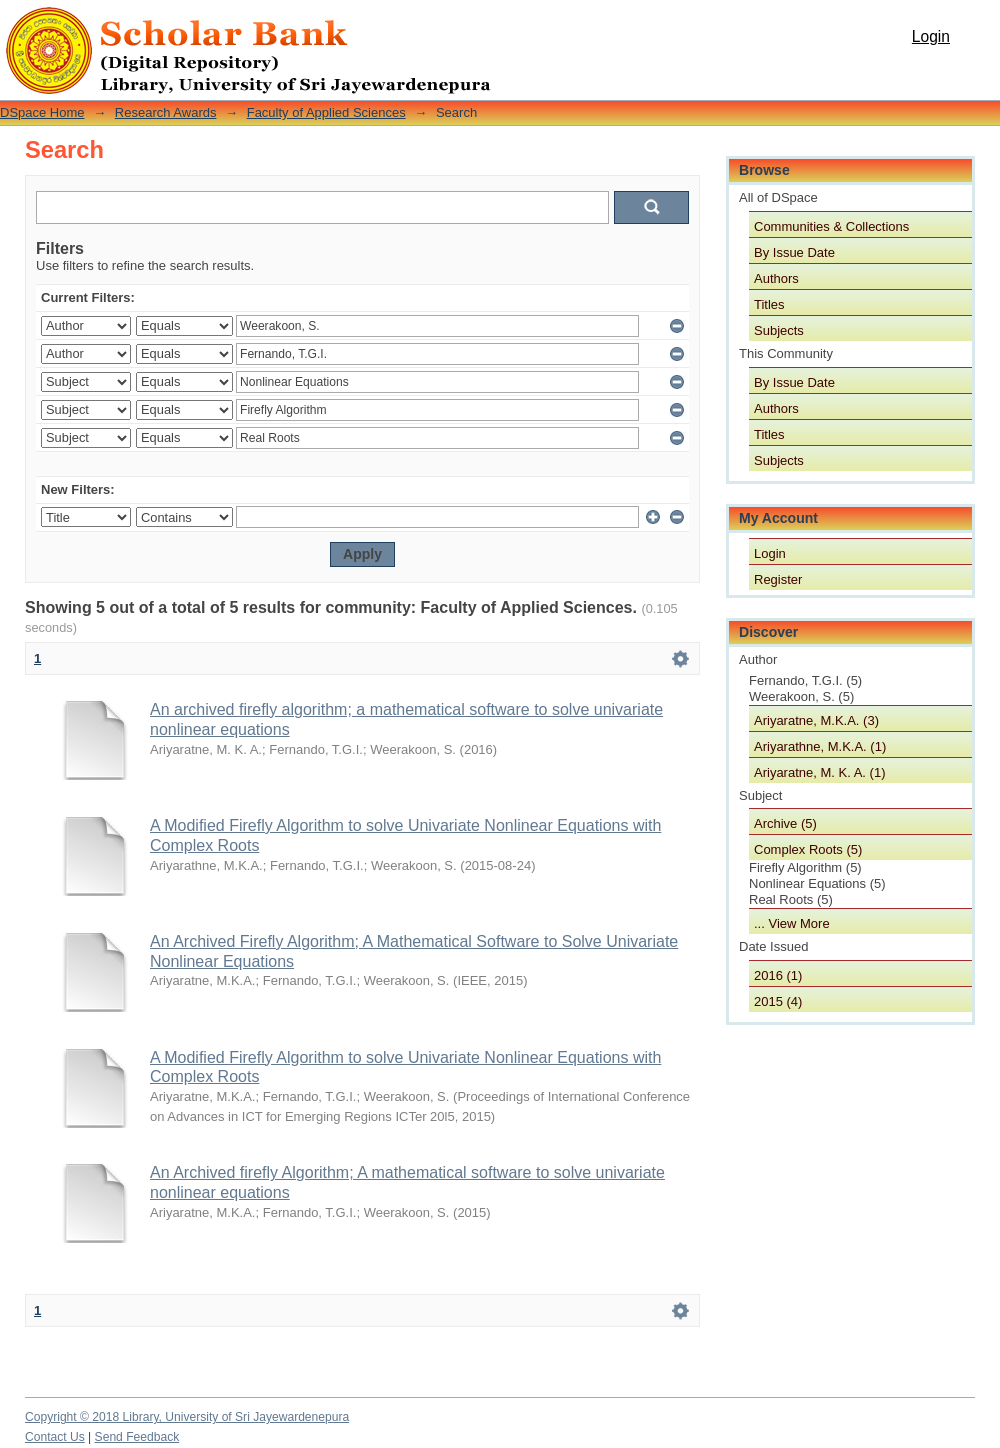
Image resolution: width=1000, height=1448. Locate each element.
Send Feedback (137, 1437)
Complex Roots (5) (808, 849)
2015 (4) (778, 1001)
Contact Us (55, 1437)
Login (931, 36)
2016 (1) (778, 975)
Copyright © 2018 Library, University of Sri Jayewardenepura (187, 1417)
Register (778, 579)
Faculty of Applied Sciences (326, 112)
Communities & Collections (831, 226)
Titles (769, 304)
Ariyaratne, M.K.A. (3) (816, 720)
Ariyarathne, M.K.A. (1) (820, 746)
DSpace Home (42, 112)
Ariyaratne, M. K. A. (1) (820, 772)
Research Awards (166, 112)
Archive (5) (785, 823)
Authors (776, 278)
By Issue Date (794, 252)
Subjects (779, 330)
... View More (792, 923)
